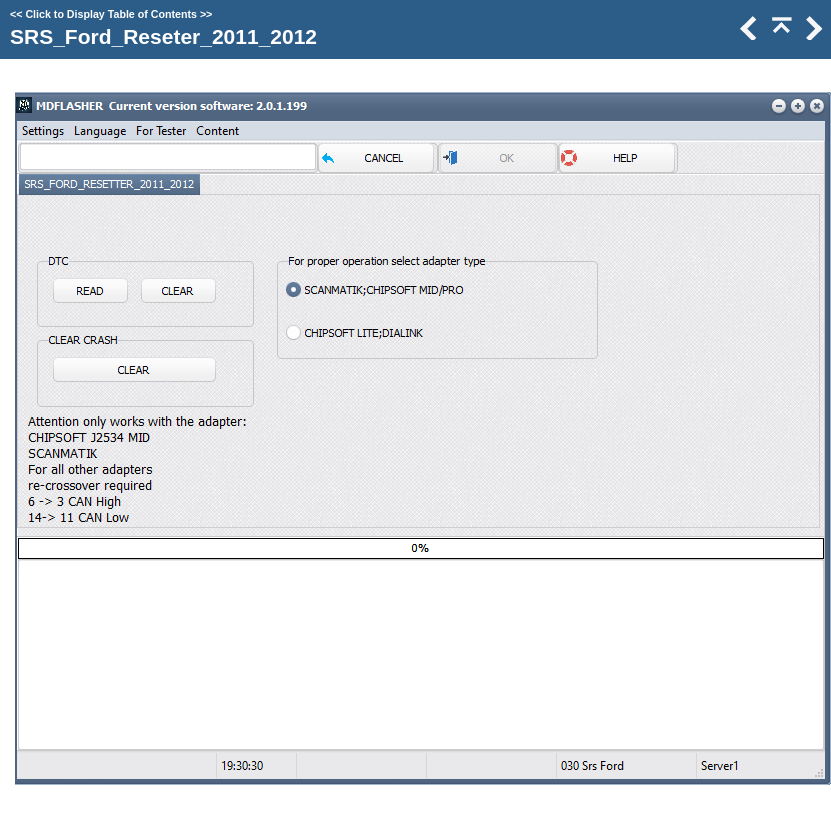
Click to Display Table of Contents (111, 14)
